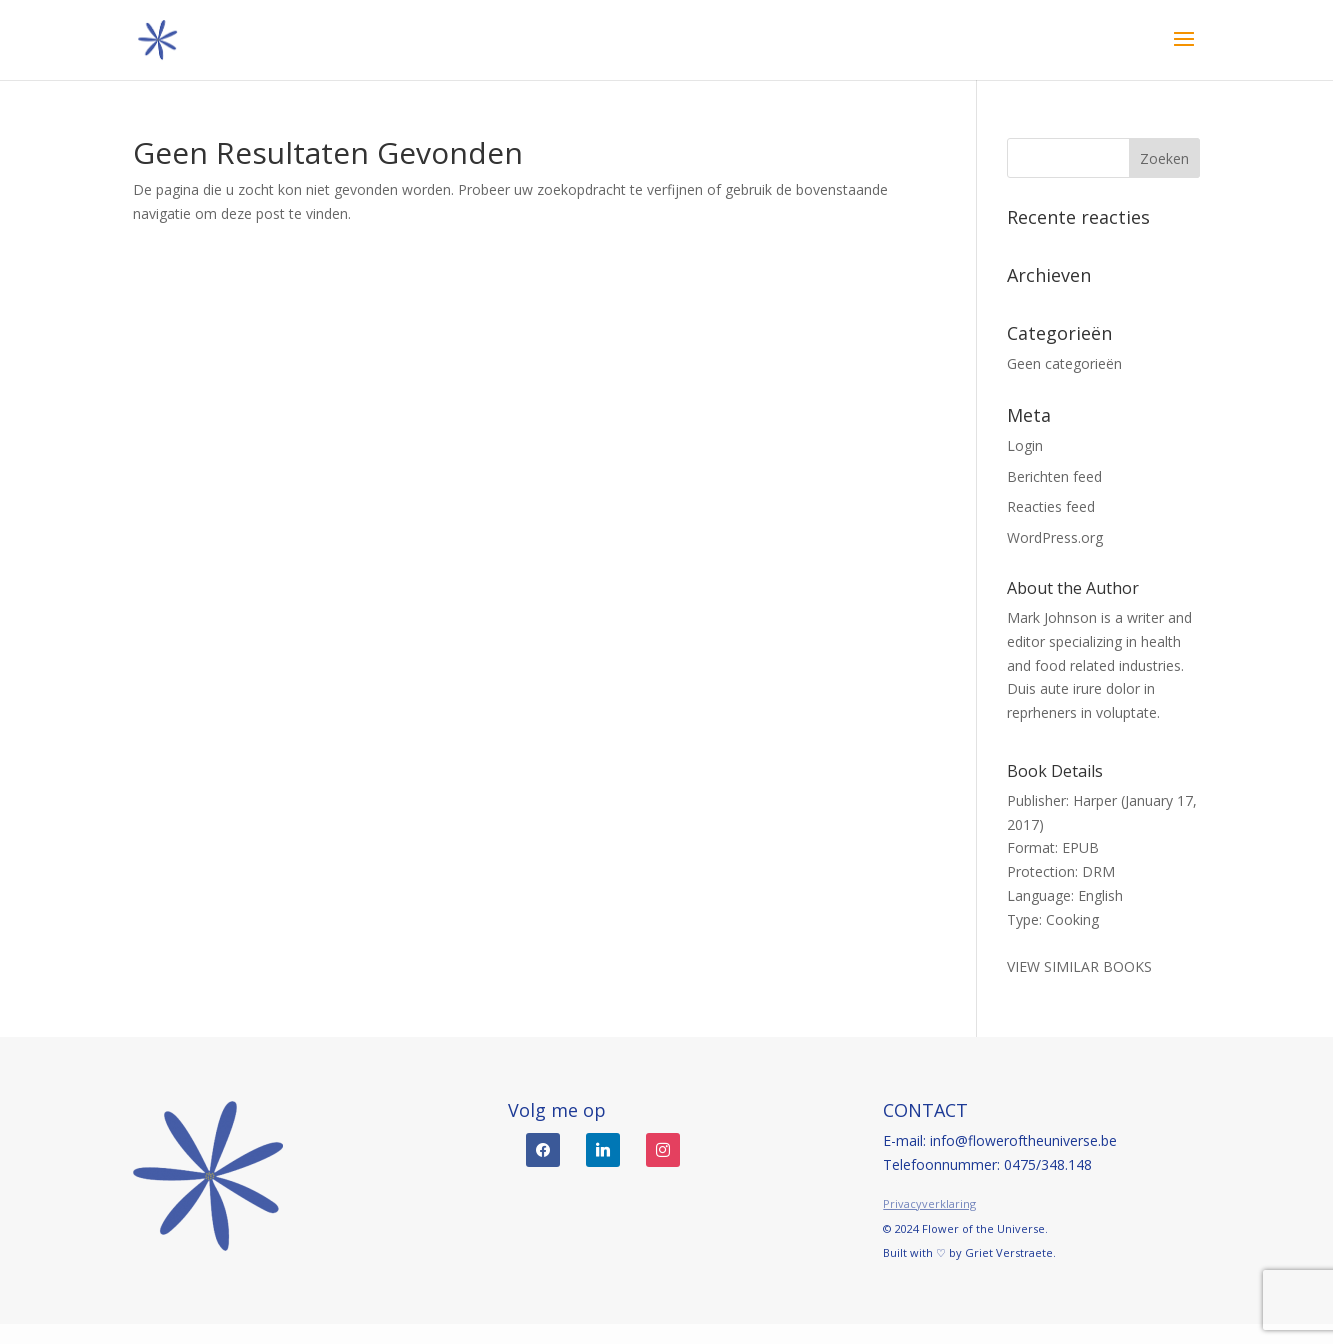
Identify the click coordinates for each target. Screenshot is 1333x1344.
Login (1025, 445)
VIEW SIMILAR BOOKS (1079, 966)
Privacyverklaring (929, 1203)
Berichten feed (1054, 476)
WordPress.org (1055, 537)
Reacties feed (1051, 506)
